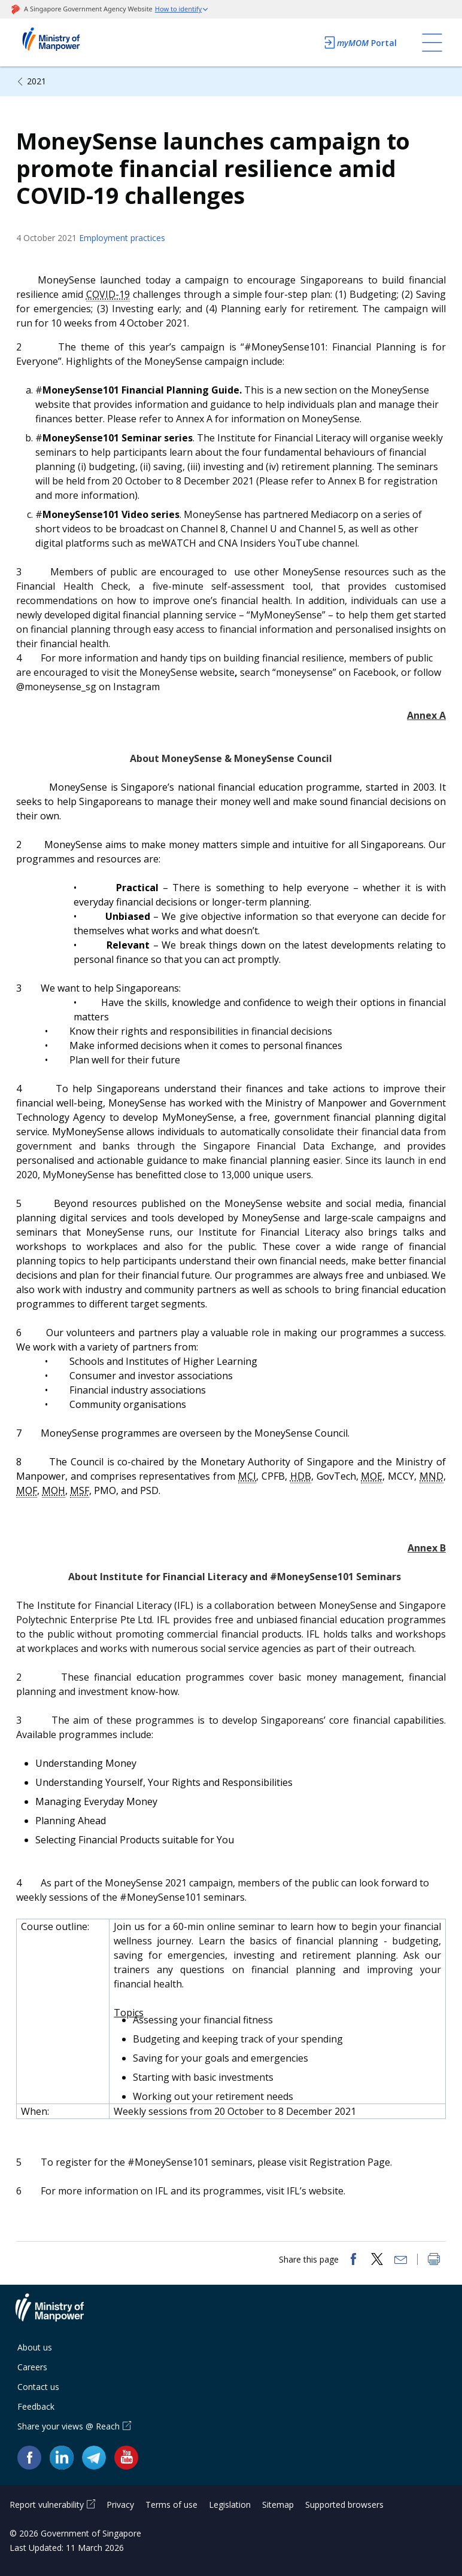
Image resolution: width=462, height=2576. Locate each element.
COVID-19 (108, 294)
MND (431, 1476)
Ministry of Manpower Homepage (67, 42)
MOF (26, 1490)
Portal (360, 42)
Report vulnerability (47, 2504)
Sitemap (278, 2504)
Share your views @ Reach (68, 2426)
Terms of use (171, 2504)
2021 (36, 81)
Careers (32, 2367)
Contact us (38, 2386)
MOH (53, 1490)
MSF (79, 1490)
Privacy (120, 2504)
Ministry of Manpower (58, 2314)
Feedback (35, 2406)
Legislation (230, 2504)
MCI (247, 1476)
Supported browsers (344, 2504)
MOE (371, 1476)
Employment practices (122, 237)
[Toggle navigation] (432, 42)
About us (34, 2347)
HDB (300, 1476)
